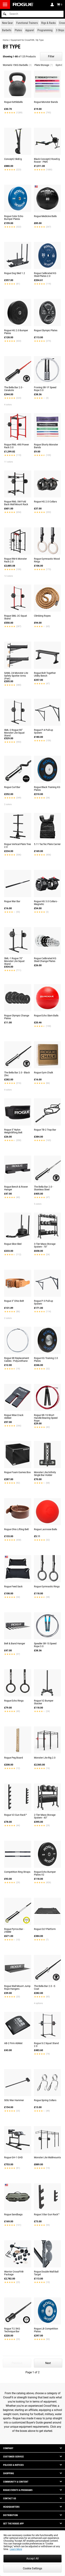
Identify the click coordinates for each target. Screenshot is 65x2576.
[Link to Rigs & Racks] (48, 23)
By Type (40, 40)
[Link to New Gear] (7, 23)
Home (5, 40)
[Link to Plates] (18, 30)
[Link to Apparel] (29, 30)
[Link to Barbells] (6, 30)
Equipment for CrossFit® (22, 40)
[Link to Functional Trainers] (27, 23)
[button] (4, 14)
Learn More (16, 2549)
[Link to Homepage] (23, 4)
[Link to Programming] (45, 30)
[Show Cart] (59, 4)
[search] (32, 14)
